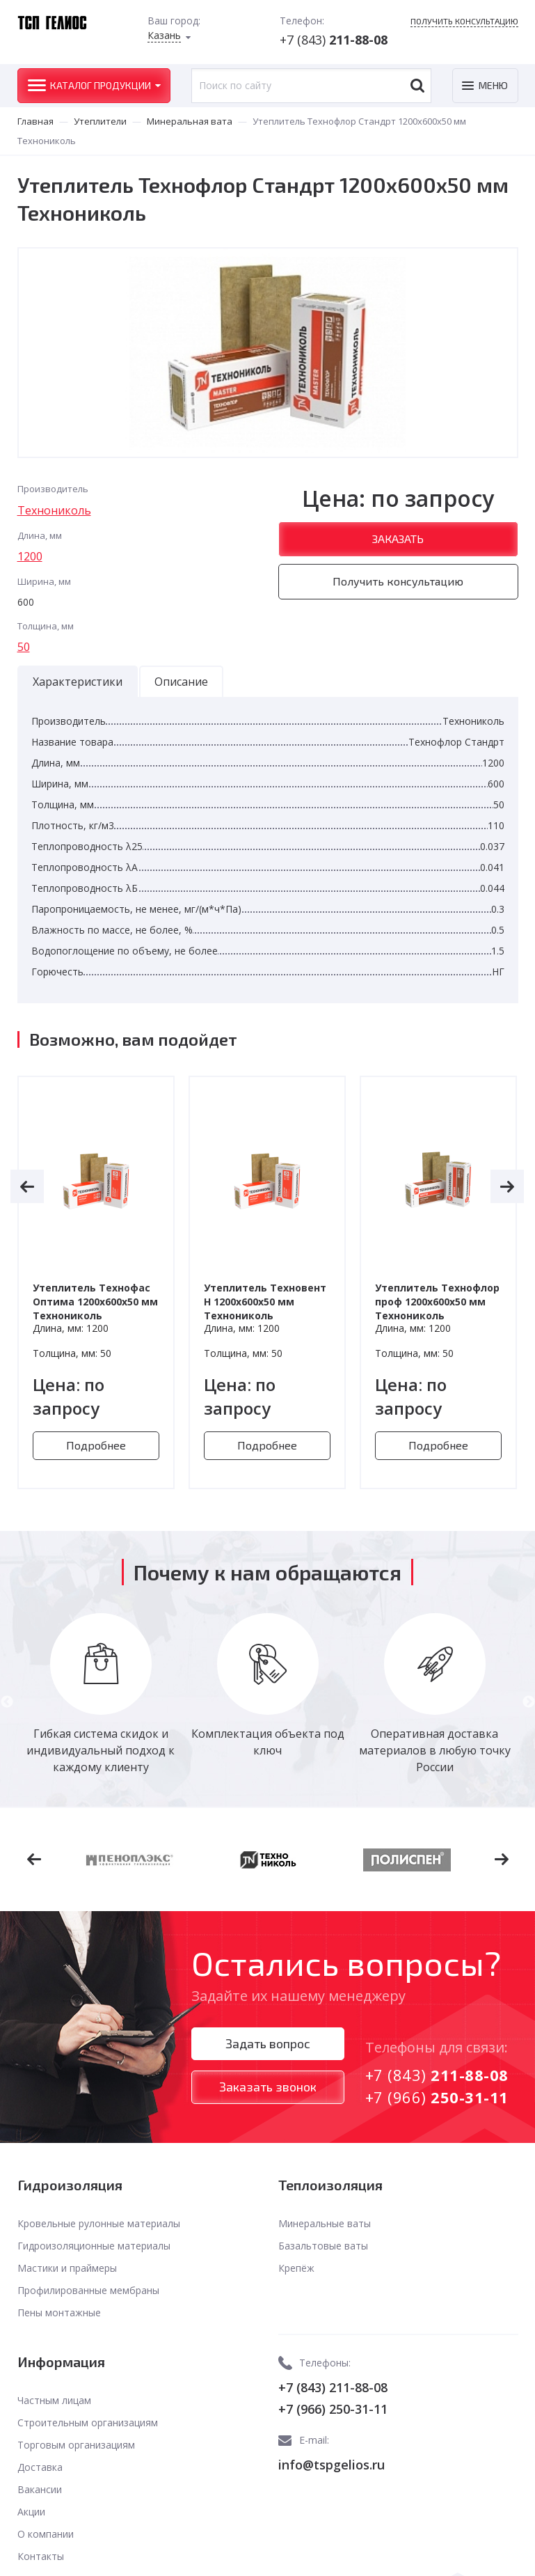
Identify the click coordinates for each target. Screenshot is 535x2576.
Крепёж (296, 2268)
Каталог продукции (100, 85)
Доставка (40, 2467)
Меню (493, 85)
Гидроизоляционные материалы (93, 2245)
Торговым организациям (76, 2444)
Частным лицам (54, 2400)
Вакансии (39, 2489)
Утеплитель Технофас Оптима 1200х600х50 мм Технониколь (95, 1301)
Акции (31, 2511)
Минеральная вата (189, 121)
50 (23, 646)
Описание (181, 681)
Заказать (398, 538)
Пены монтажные (59, 2312)
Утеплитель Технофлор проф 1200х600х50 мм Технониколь (437, 1301)
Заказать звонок (268, 2086)
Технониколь (54, 510)
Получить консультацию (464, 21)
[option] (96, 1282)
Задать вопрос (267, 2043)
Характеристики (77, 681)
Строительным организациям (87, 2422)
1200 (29, 556)
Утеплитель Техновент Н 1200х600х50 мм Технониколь (265, 1301)
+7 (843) (334, 39)
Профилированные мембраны (88, 2290)
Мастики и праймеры (67, 2268)
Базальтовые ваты (323, 2245)
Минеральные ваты (324, 2223)
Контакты (40, 2556)
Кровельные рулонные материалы (98, 2223)
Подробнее (96, 1445)
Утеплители (100, 121)
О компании (45, 2533)
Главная (35, 121)
